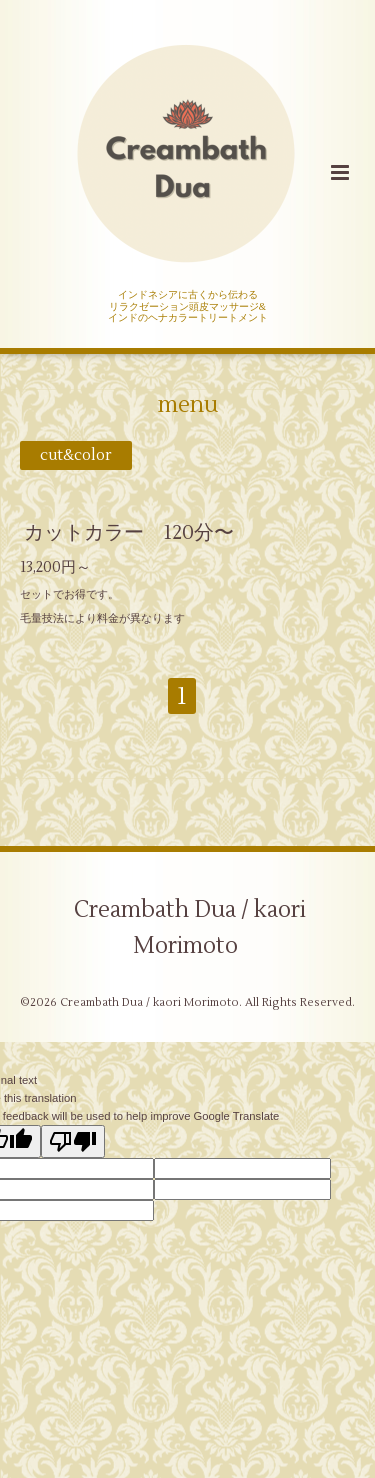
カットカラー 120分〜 (129, 532)
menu (188, 405)
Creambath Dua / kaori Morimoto (190, 928)
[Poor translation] (73, 1141)
